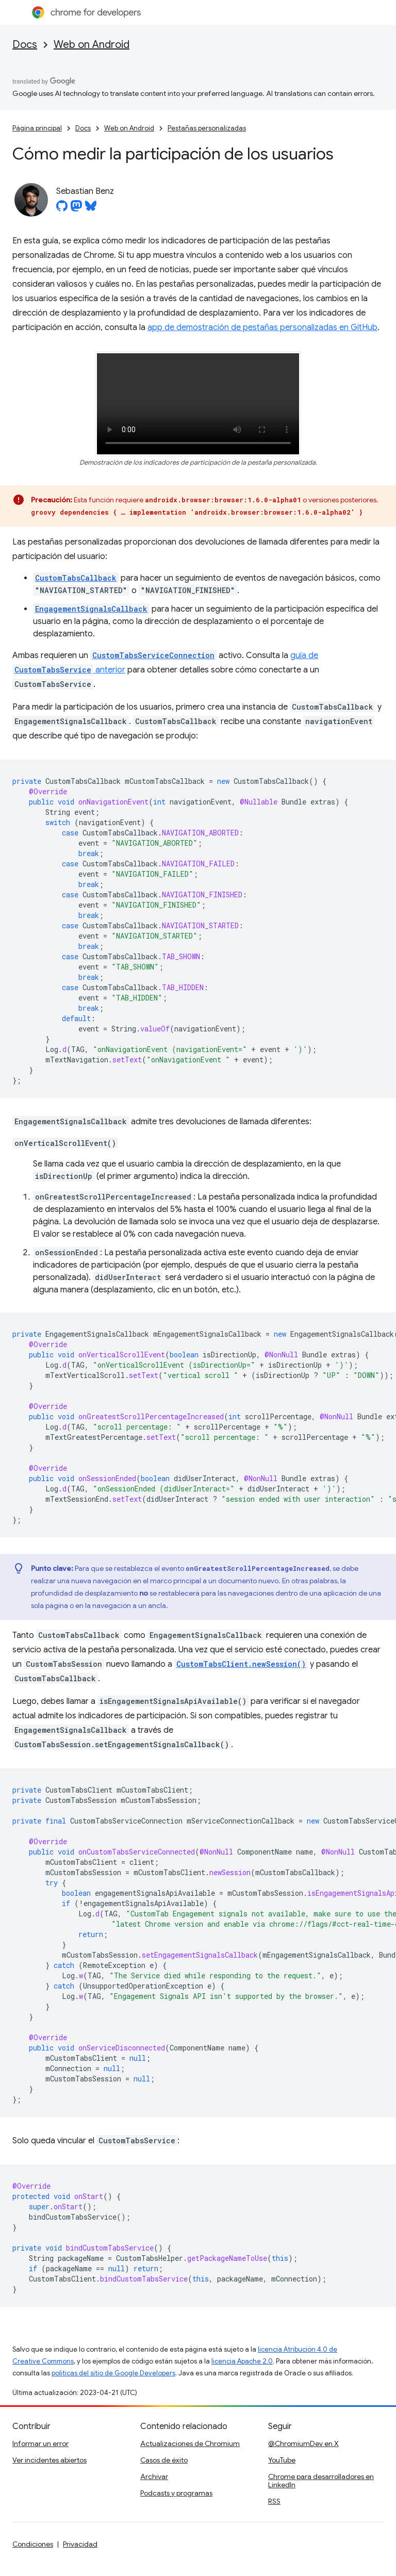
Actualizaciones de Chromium (190, 2443)
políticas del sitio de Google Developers (113, 2373)
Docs (24, 44)
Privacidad (80, 2544)
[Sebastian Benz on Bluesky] (90, 209)
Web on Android (91, 44)
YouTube (281, 2460)
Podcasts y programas (176, 2493)
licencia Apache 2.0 (242, 2361)
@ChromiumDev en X (303, 2443)
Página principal (37, 128)
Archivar (154, 2476)
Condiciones (32, 2544)
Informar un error (40, 2443)
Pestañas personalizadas (207, 128)
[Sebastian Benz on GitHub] (62, 209)
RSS (274, 2501)
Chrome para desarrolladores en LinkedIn (321, 2480)
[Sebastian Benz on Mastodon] (76, 209)
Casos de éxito (164, 2460)
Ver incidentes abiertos (49, 2460)
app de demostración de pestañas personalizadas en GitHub (262, 327)
